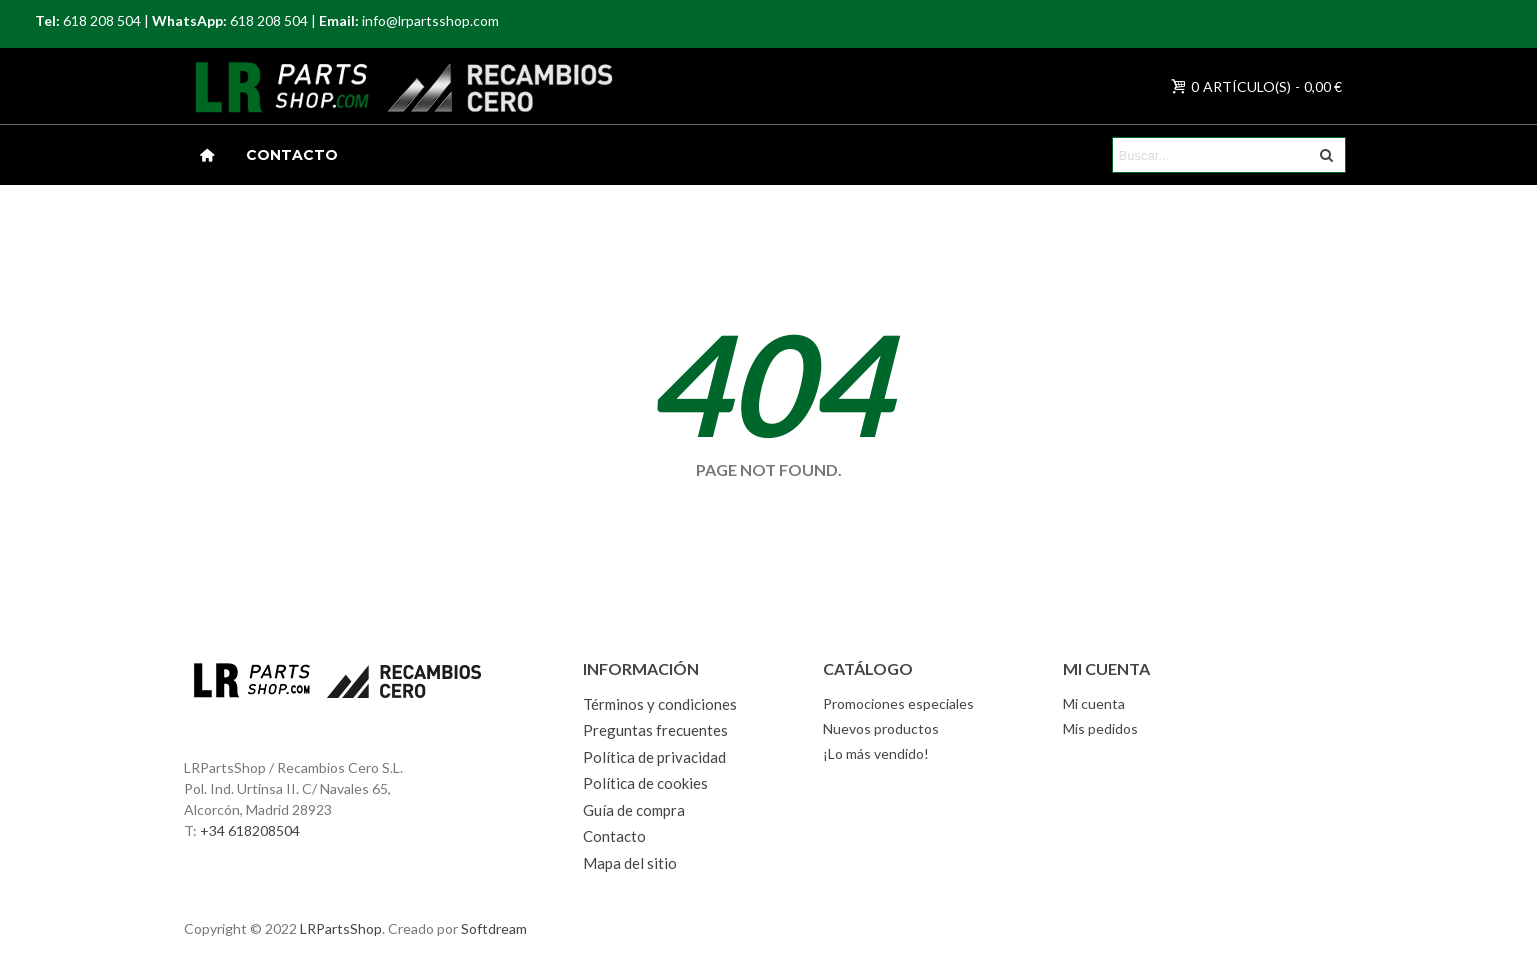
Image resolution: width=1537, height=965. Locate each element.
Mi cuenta (1094, 703)
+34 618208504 (250, 830)
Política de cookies (645, 783)
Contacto (292, 155)
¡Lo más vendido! (876, 753)
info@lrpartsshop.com (430, 20)
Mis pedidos (1100, 728)
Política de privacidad (654, 757)
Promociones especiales (898, 703)
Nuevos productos (881, 728)
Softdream (494, 928)
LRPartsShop (341, 928)
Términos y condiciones (660, 704)
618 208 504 (102, 20)
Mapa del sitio (630, 863)
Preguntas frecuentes (655, 730)
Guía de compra (634, 810)
